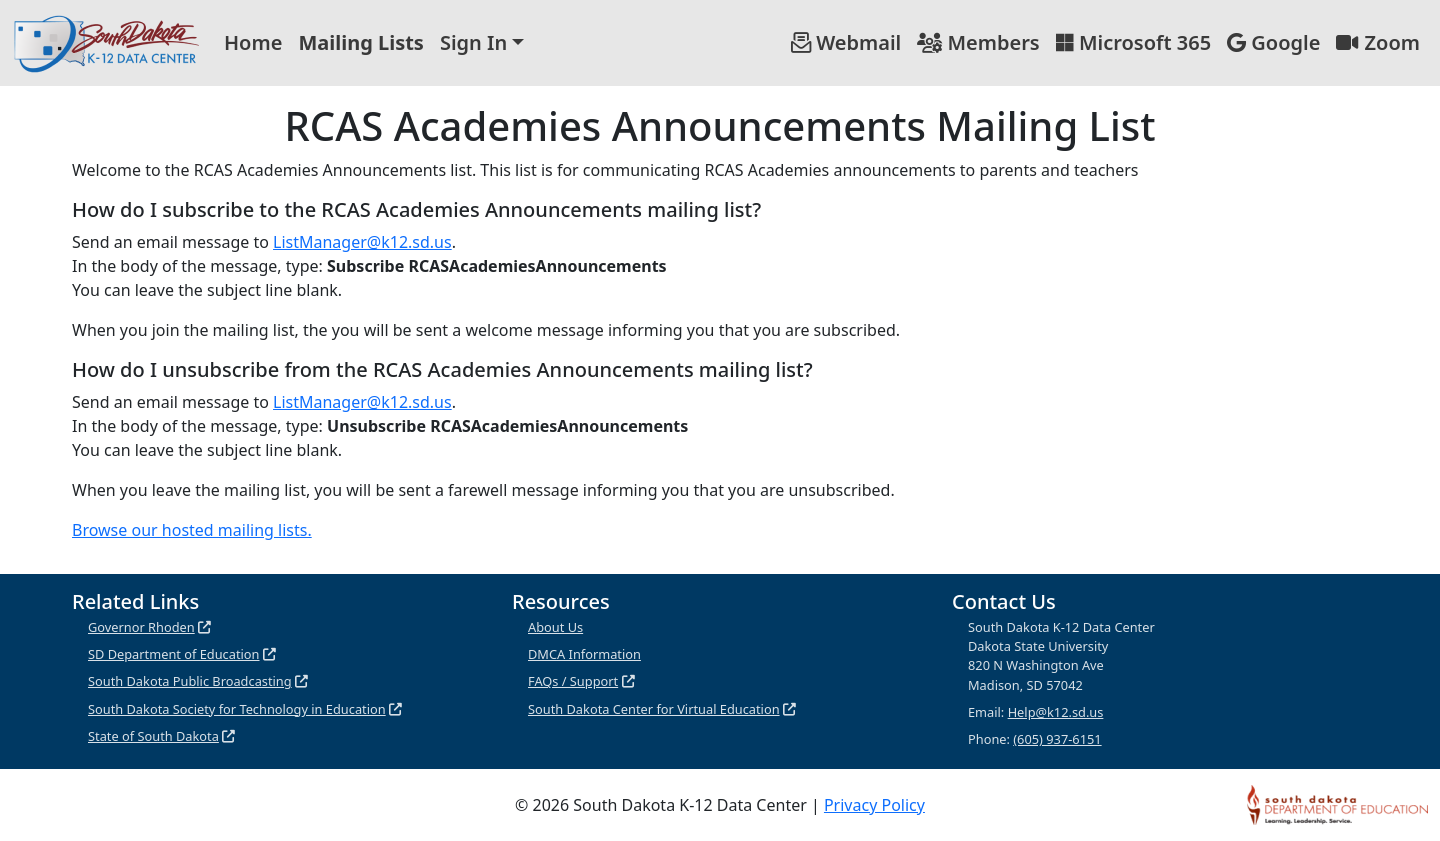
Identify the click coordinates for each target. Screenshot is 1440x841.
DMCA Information (584, 654)
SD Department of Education (174, 654)
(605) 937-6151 (1057, 739)
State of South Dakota (153, 736)
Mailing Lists (361, 42)
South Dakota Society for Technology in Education (237, 709)
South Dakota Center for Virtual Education (654, 709)
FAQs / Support (573, 681)
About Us (555, 627)
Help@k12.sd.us (1056, 712)
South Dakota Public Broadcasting (190, 681)
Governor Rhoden (141, 627)
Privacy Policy (874, 805)
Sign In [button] (473, 42)
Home (253, 42)
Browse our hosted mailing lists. (192, 530)
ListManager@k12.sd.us (362, 242)
